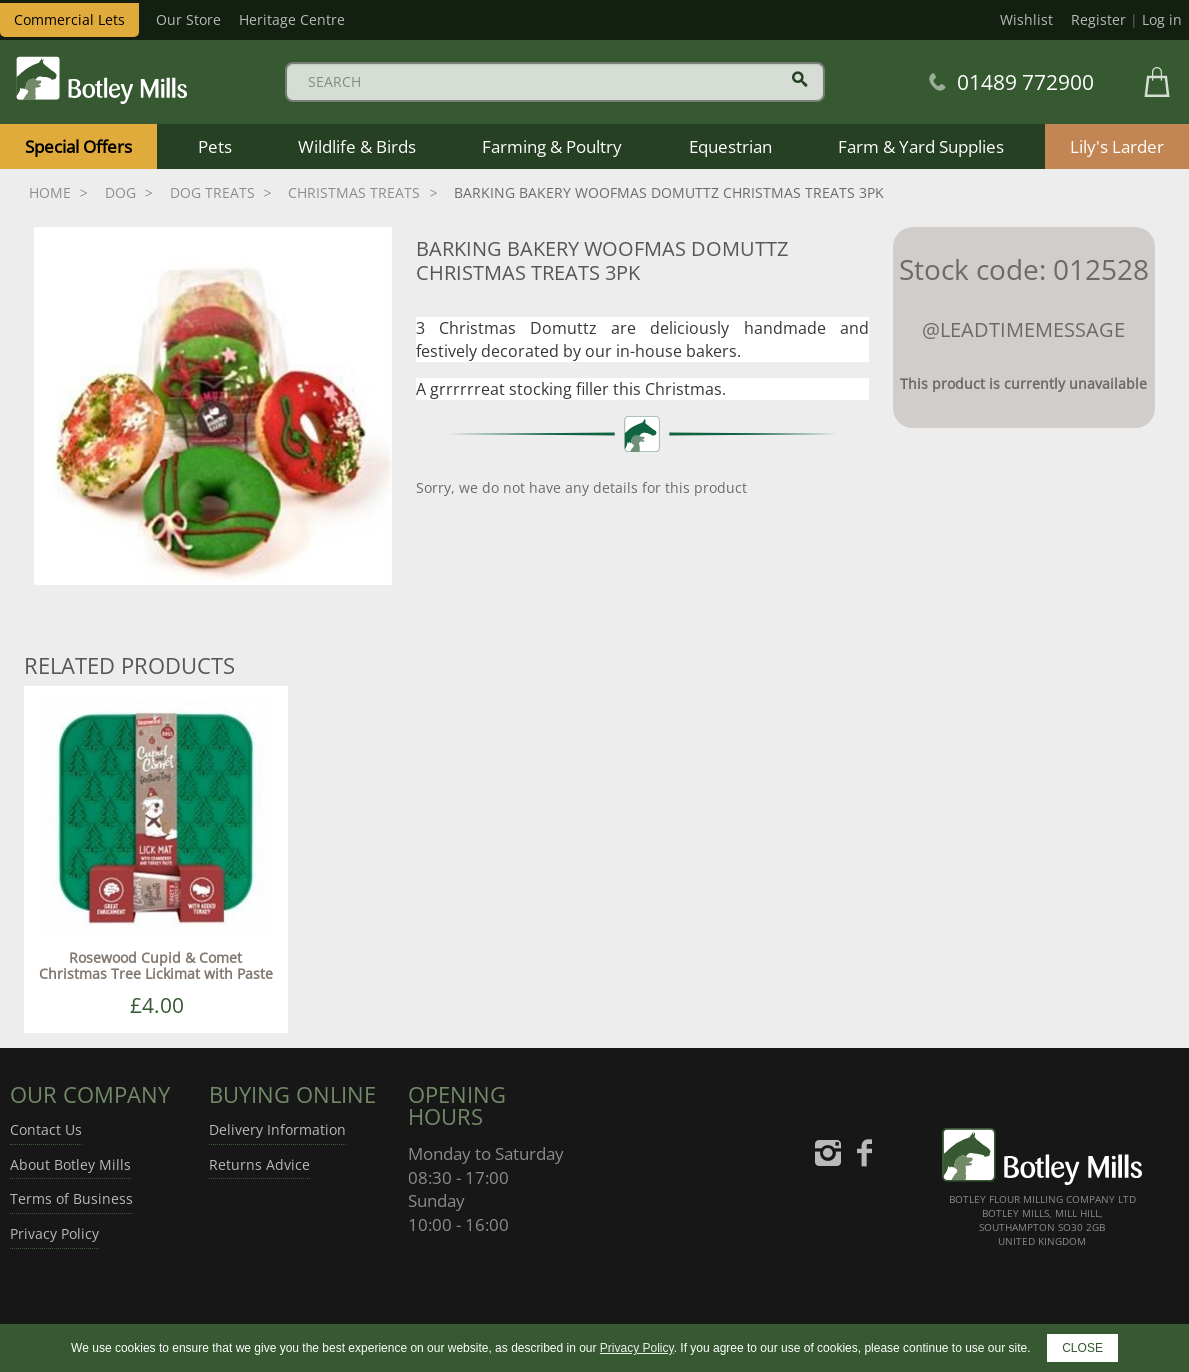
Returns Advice (259, 1164)
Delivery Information (277, 1129)
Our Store (188, 19)
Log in (1162, 19)
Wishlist (1026, 19)
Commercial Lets (69, 19)
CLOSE (1082, 1348)
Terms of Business (71, 1198)
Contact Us (46, 1129)
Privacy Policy (54, 1233)
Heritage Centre (292, 19)
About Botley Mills (70, 1164)
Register (1098, 19)
